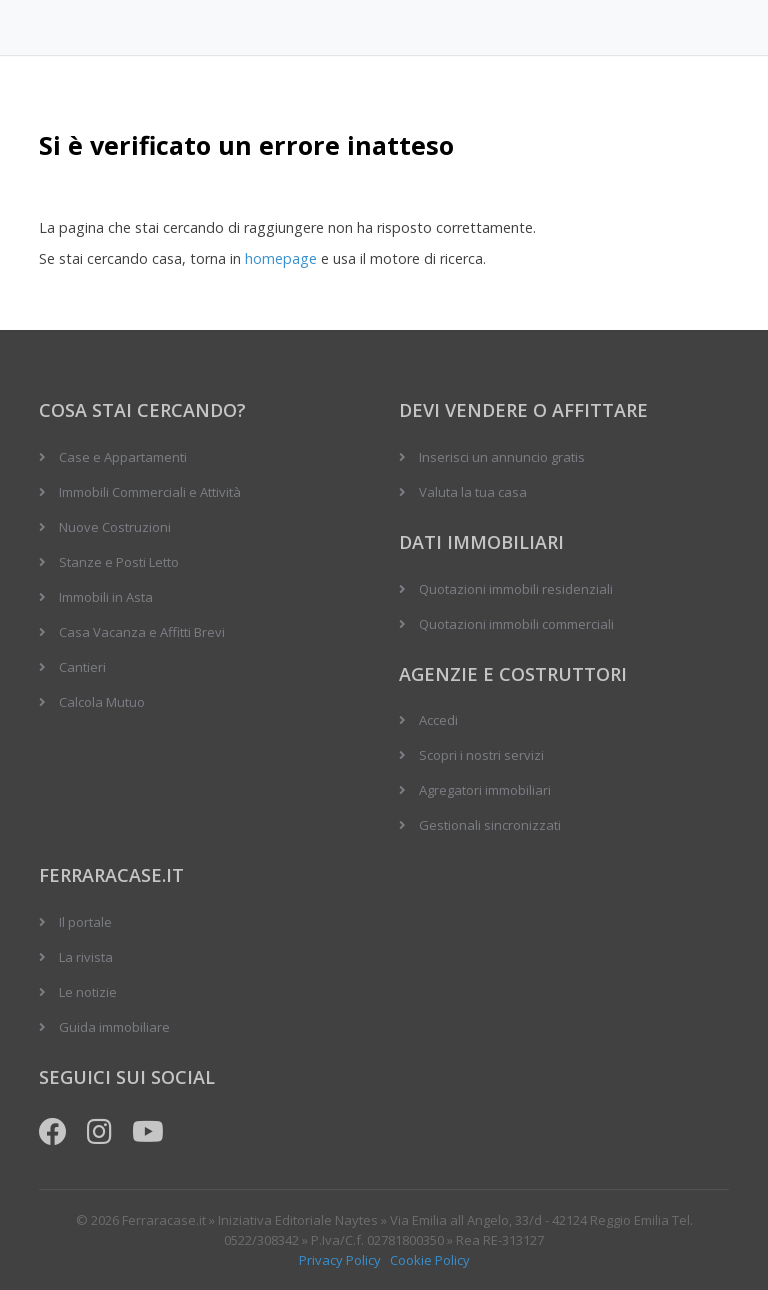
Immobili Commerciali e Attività (150, 492)
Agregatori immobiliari (485, 790)
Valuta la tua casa (473, 492)
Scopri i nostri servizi (481, 755)
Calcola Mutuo (102, 702)
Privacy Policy (340, 1260)
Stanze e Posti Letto (119, 562)
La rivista (86, 957)
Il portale (85, 922)
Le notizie (88, 992)
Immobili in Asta (106, 597)
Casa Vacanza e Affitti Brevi (142, 632)
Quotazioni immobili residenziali (516, 589)
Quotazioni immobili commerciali (516, 624)
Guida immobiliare (114, 1027)
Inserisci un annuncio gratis (502, 457)
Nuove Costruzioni (115, 527)
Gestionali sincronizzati (490, 825)
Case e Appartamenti (123, 457)
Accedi (438, 720)
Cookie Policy (430, 1260)
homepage (281, 258)
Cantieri (82, 667)
